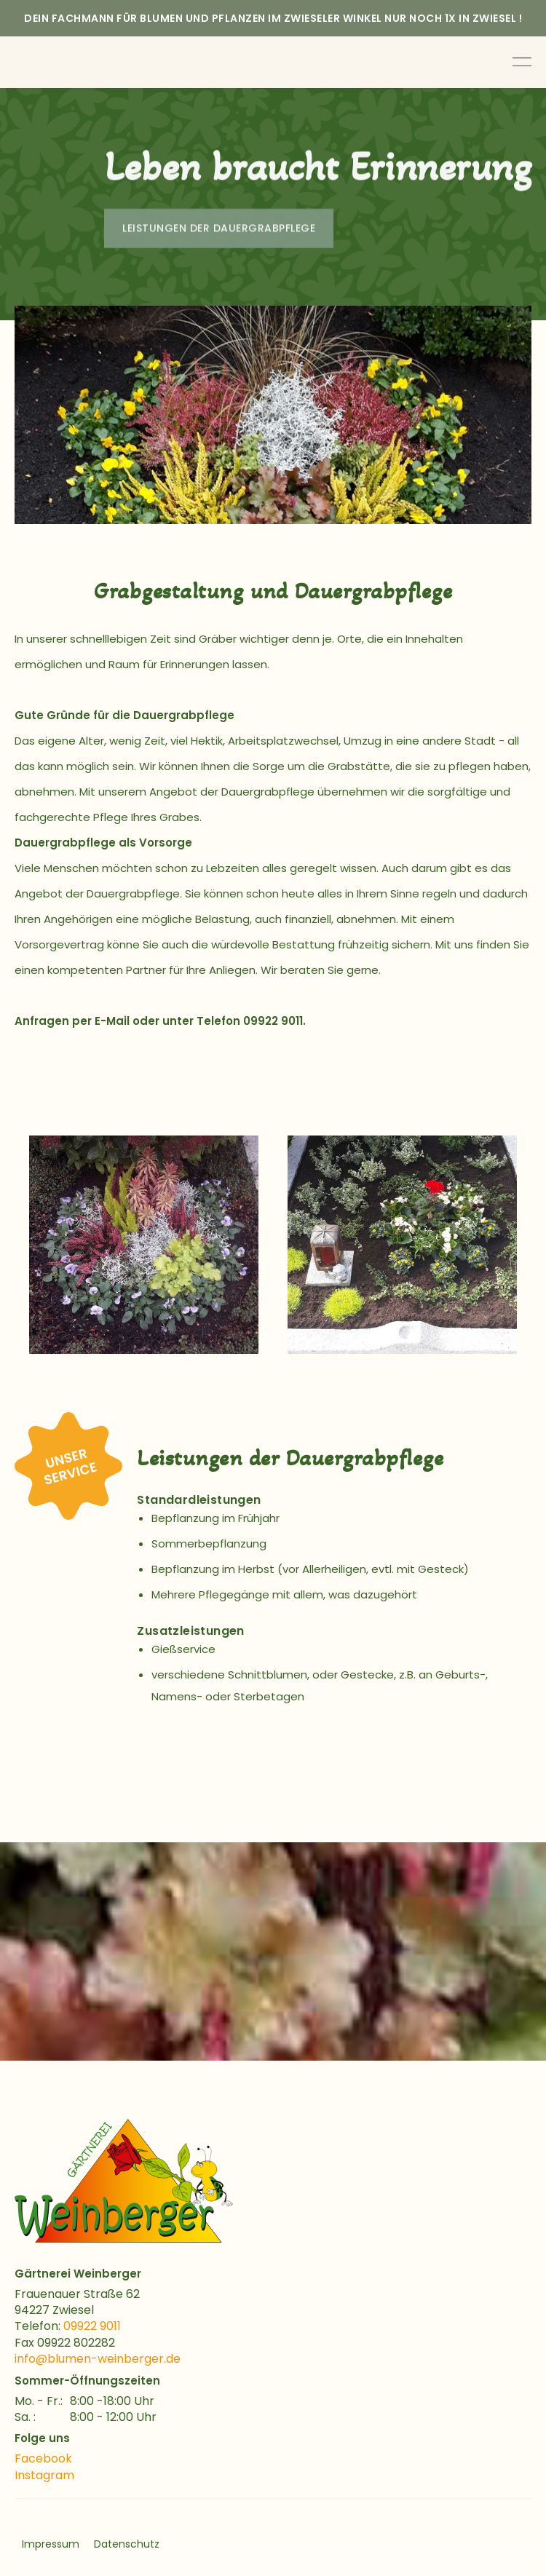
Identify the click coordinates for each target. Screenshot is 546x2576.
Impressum (50, 2544)
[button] (29, 1244)
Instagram (44, 2475)
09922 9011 (92, 2326)
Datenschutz (126, 2544)
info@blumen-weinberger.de (98, 2358)
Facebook (43, 2458)
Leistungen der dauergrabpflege (218, 231)
